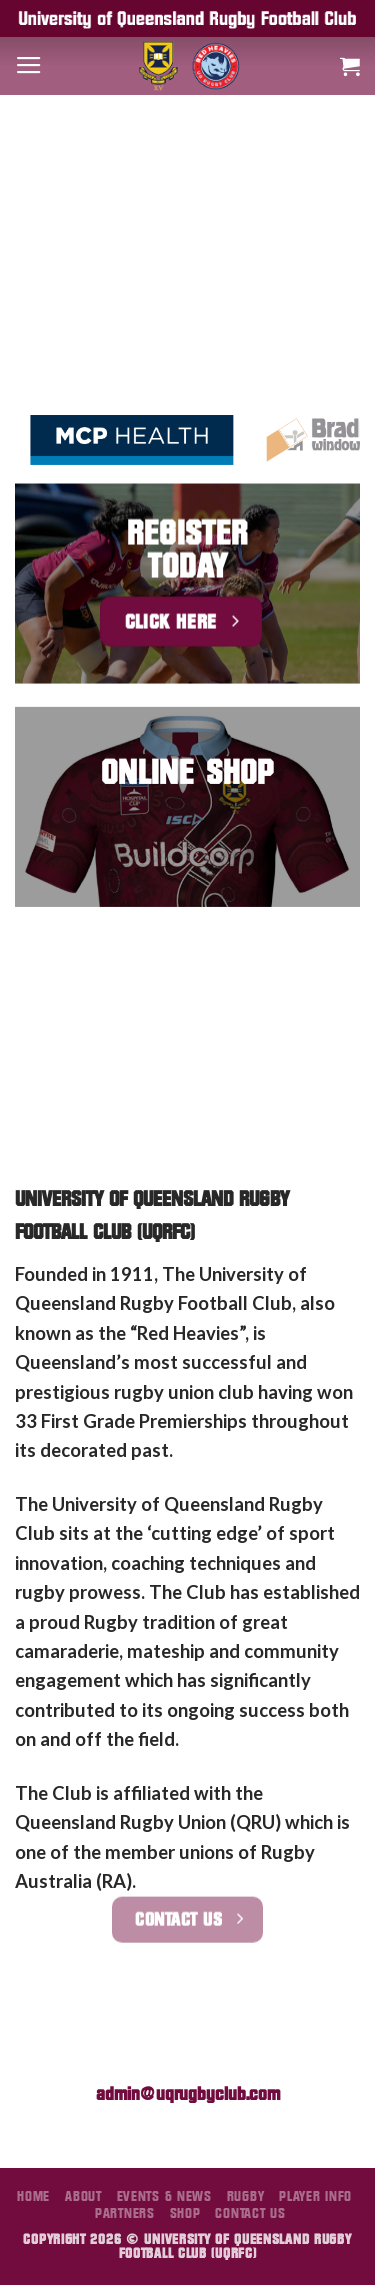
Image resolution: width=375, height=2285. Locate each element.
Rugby (246, 2196)
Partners (125, 2213)
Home (33, 2196)
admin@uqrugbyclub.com (188, 2093)
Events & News (164, 2196)
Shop (185, 2213)
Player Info (315, 2196)
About (83, 2196)
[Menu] (29, 66)
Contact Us (250, 2213)
